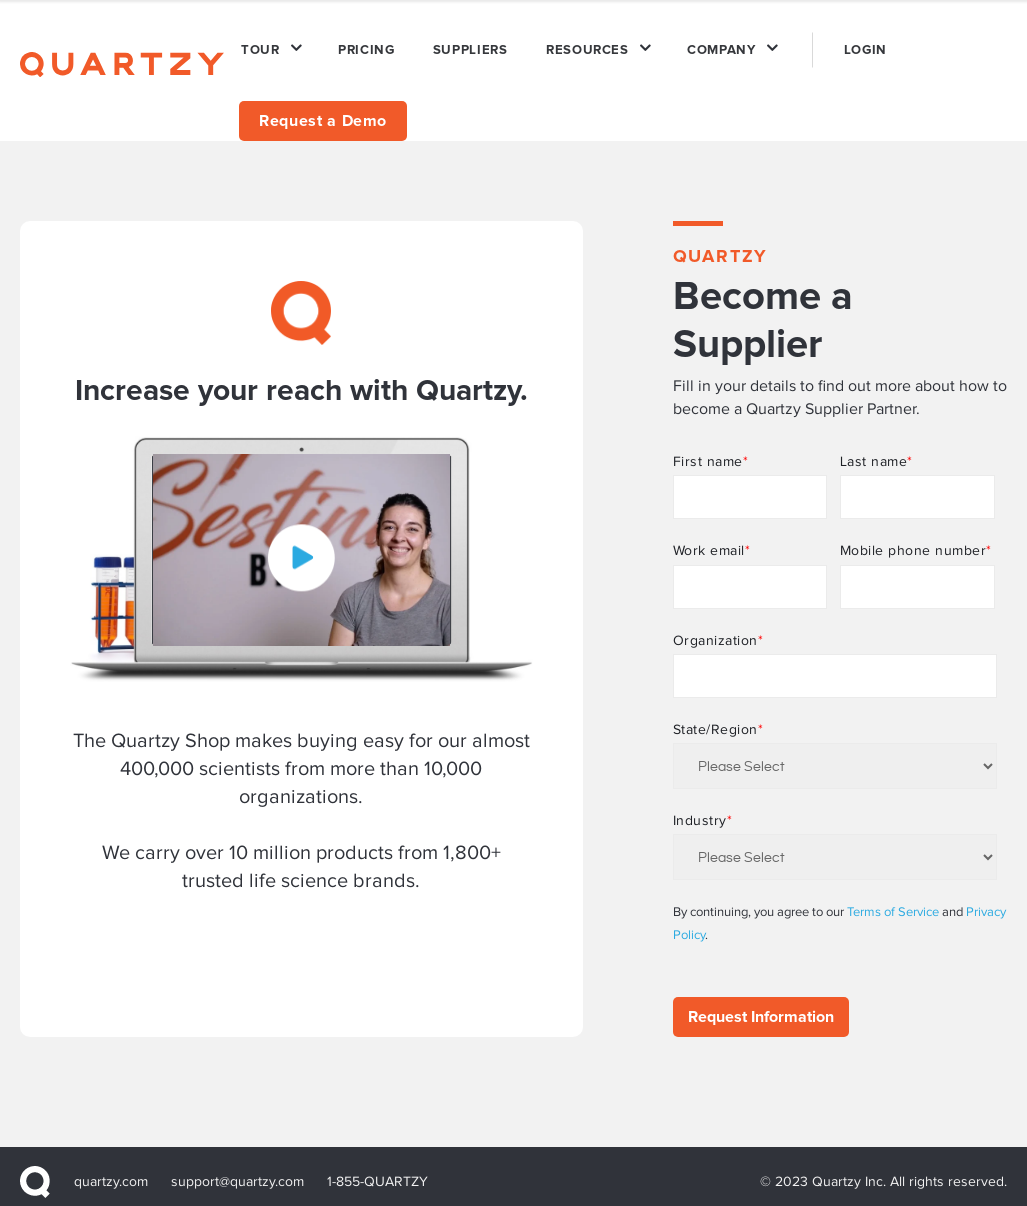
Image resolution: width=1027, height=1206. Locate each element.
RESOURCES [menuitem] (571, 44)
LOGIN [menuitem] (839, 44)
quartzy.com (111, 1170)
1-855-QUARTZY (377, 1170)
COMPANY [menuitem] (701, 44)
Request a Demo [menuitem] (323, 109)
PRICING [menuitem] (360, 44)
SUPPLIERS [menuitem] (458, 44)
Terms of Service (893, 900)
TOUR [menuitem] (258, 44)
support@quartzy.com (238, 1170)
